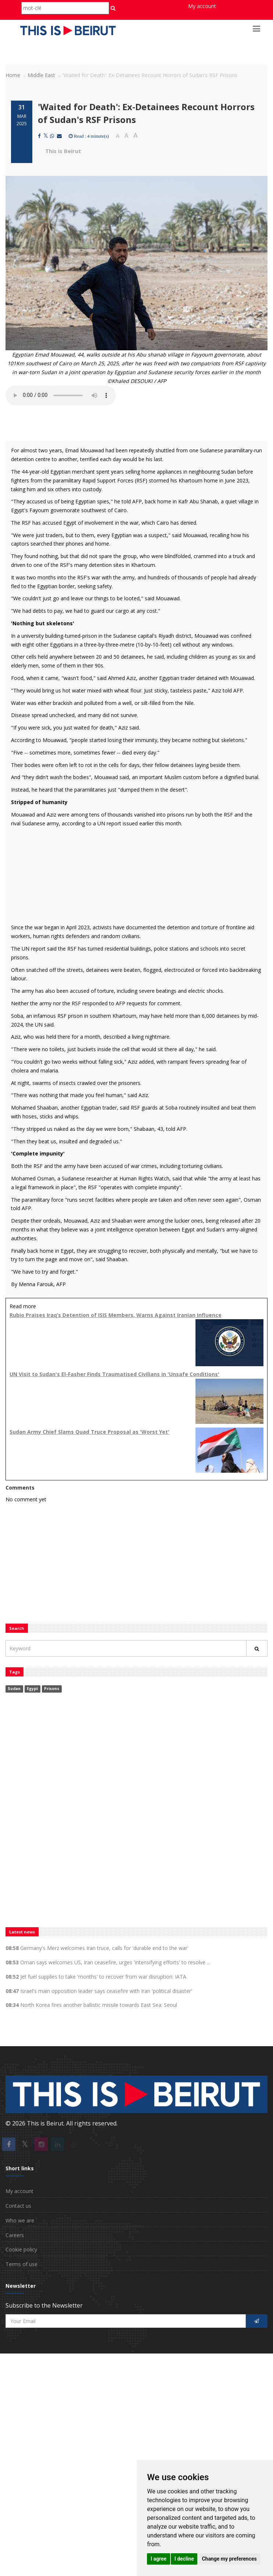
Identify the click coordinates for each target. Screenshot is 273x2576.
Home (13, 75)
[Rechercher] (256, 1648)
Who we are (20, 2220)
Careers (15, 2235)
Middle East (41, 75)
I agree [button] (158, 2559)
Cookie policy (21, 2249)
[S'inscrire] (256, 2321)
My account (202, 6)
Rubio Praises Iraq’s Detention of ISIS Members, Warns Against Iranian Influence (116, 1314)
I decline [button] (184, 2559)
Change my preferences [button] (229, 2559)
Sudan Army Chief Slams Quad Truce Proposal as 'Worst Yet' (89, 1431)
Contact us (18, 2205)
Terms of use (21, 2264)
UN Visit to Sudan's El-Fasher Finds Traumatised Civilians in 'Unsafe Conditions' (114, 1374)
